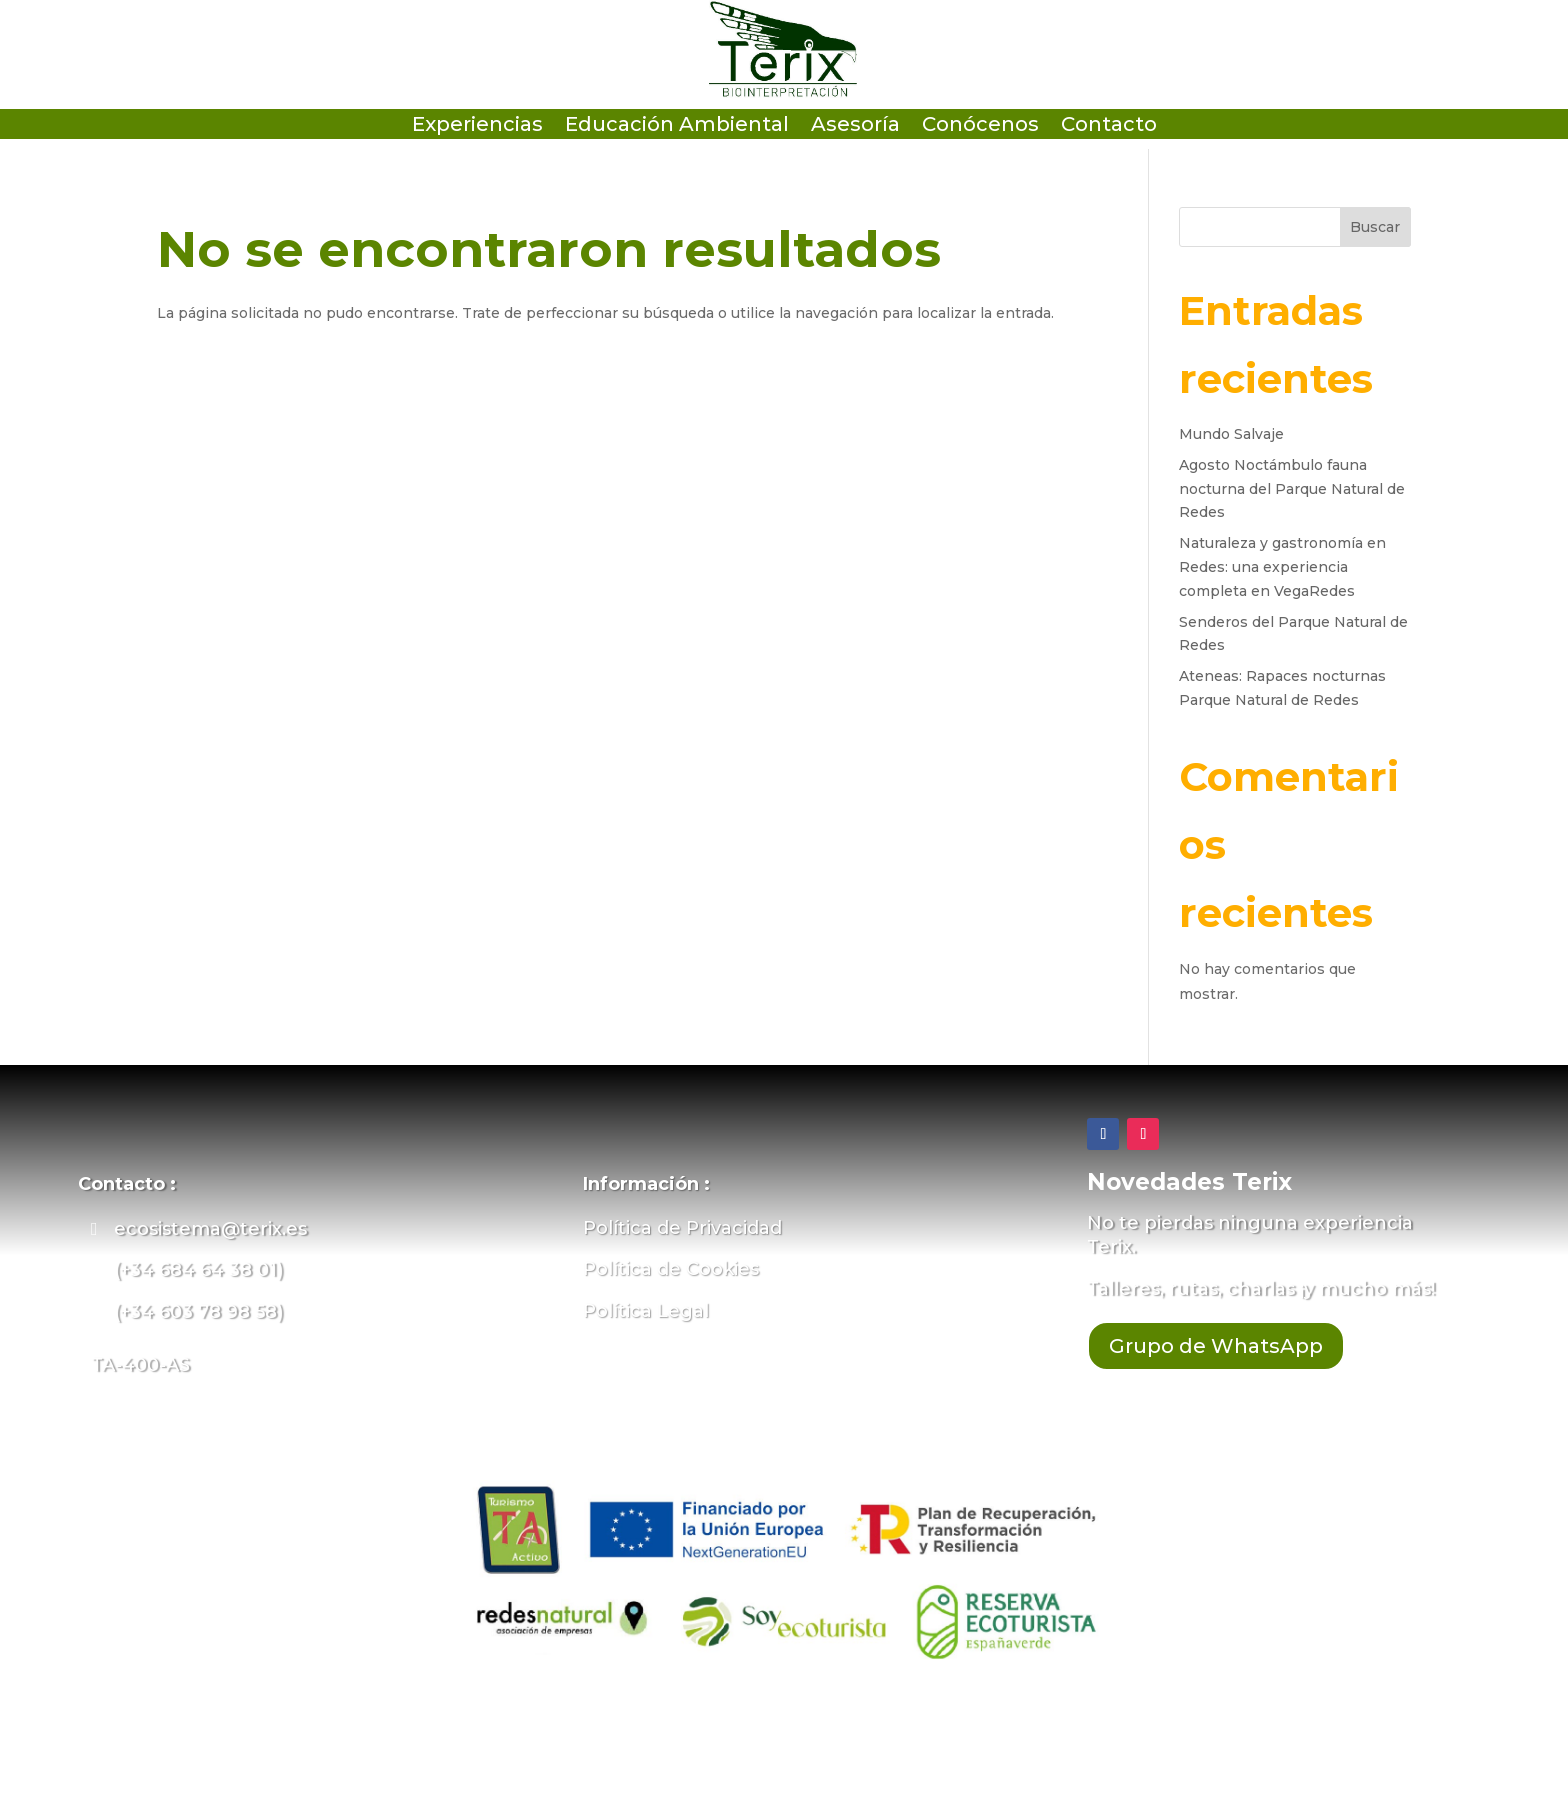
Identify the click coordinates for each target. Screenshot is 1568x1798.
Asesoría (855, 126)
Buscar (1375, 227)
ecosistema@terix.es (210, 1229)
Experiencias (477, 126)
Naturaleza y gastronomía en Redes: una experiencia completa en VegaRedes (1282, 567)
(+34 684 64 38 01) (198, 1270)
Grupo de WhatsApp (1216, 1346)
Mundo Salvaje (1231, 434)
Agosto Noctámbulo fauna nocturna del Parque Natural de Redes (1292, 489)
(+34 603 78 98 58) (198, 1312)
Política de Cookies (671, 1269)
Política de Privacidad (682, 1228)
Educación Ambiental (677, 126)
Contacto (1109, 126)
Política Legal (646, 1311)
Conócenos (980, 126)
